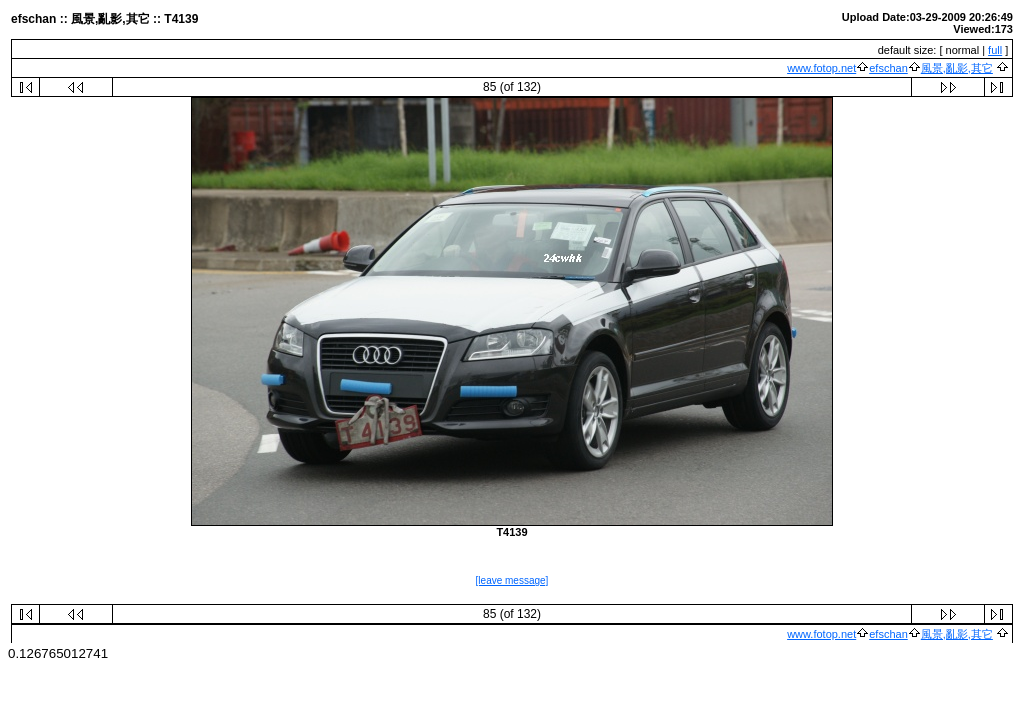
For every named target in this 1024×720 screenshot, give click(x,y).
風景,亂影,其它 (957, 68)
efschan (888, 68)
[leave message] (512, 580)
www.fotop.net (821, 68)
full (995, 50)
